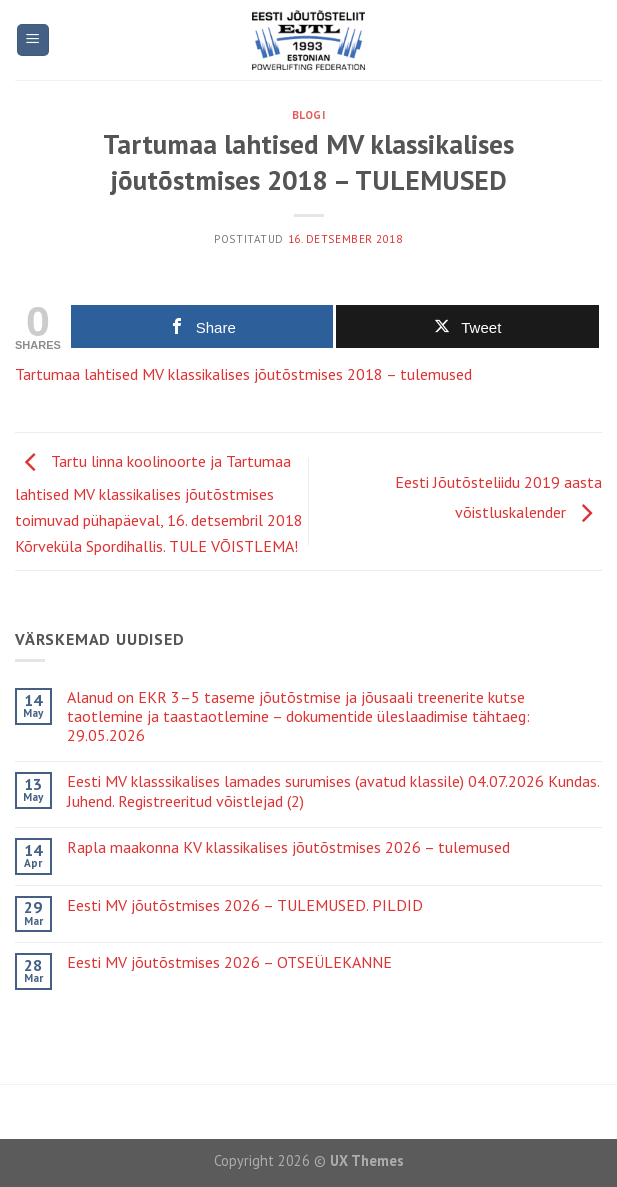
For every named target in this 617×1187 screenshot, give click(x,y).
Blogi (309, 115)
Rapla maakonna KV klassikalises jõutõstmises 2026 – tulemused (288, 847)
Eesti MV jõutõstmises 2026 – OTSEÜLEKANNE (229, 962)
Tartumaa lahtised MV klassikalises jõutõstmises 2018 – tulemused (243, 374)
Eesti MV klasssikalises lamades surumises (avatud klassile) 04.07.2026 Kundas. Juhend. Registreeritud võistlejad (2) (333, 791)
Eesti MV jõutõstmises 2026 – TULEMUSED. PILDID (245, 905)
